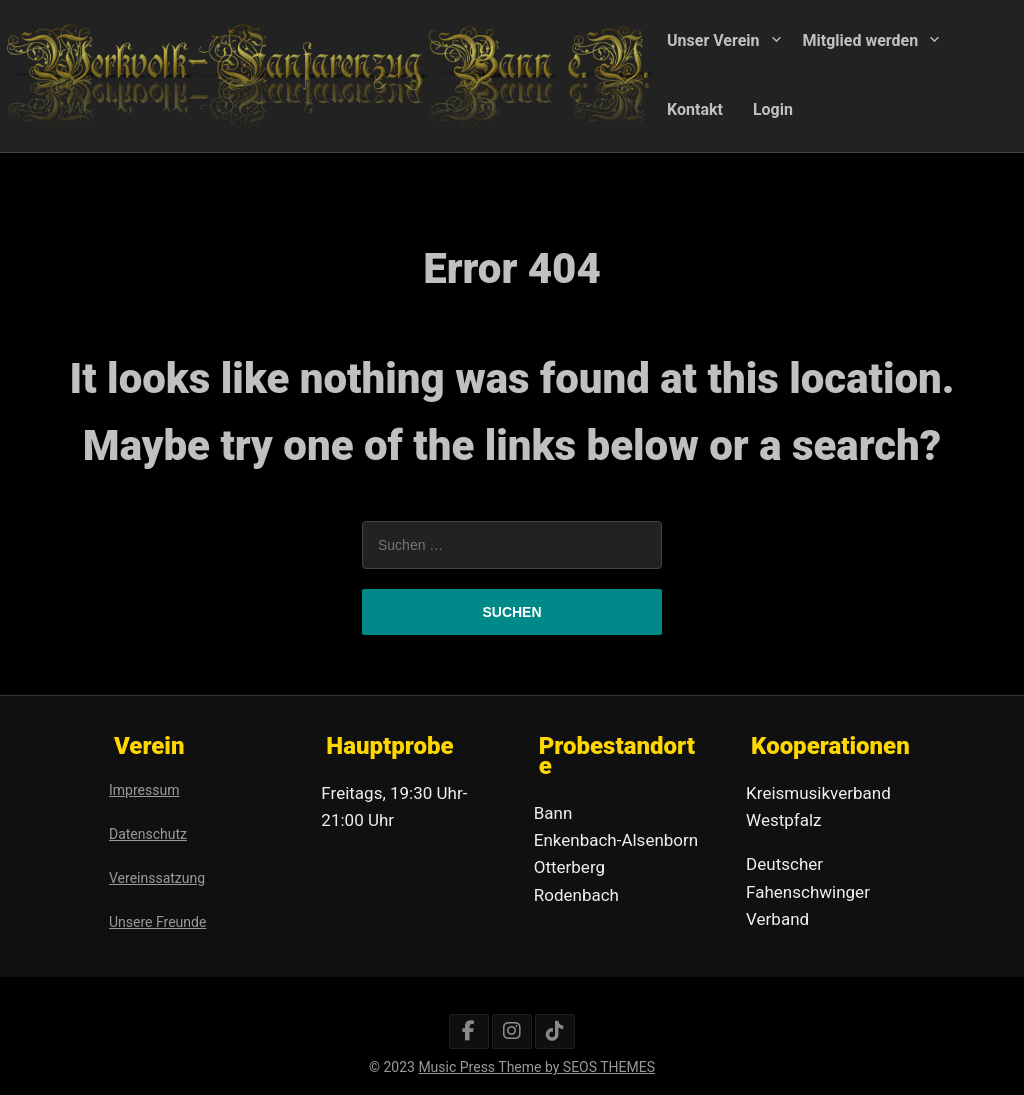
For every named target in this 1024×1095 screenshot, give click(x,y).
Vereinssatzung (157, 878)
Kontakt (695, 108)
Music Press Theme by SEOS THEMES (536, 1067)
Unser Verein (713, 40)
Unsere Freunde (157, 922)
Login (773, 108)
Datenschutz (148, 834)
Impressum (144, 790)
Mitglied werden (861, 40)
